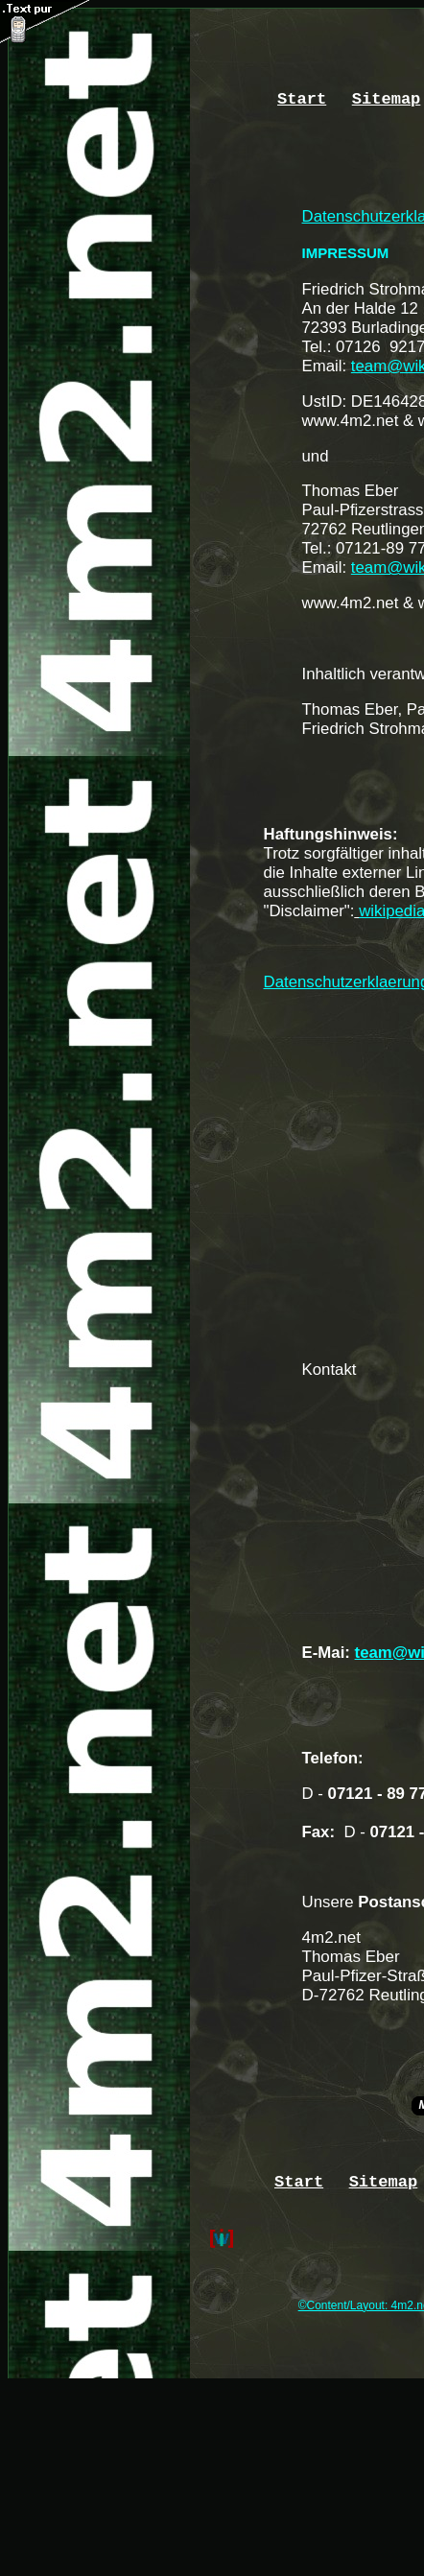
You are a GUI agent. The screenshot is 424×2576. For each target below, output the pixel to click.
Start (301, 98)
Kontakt (329, 1369)
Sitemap (386, 98)
